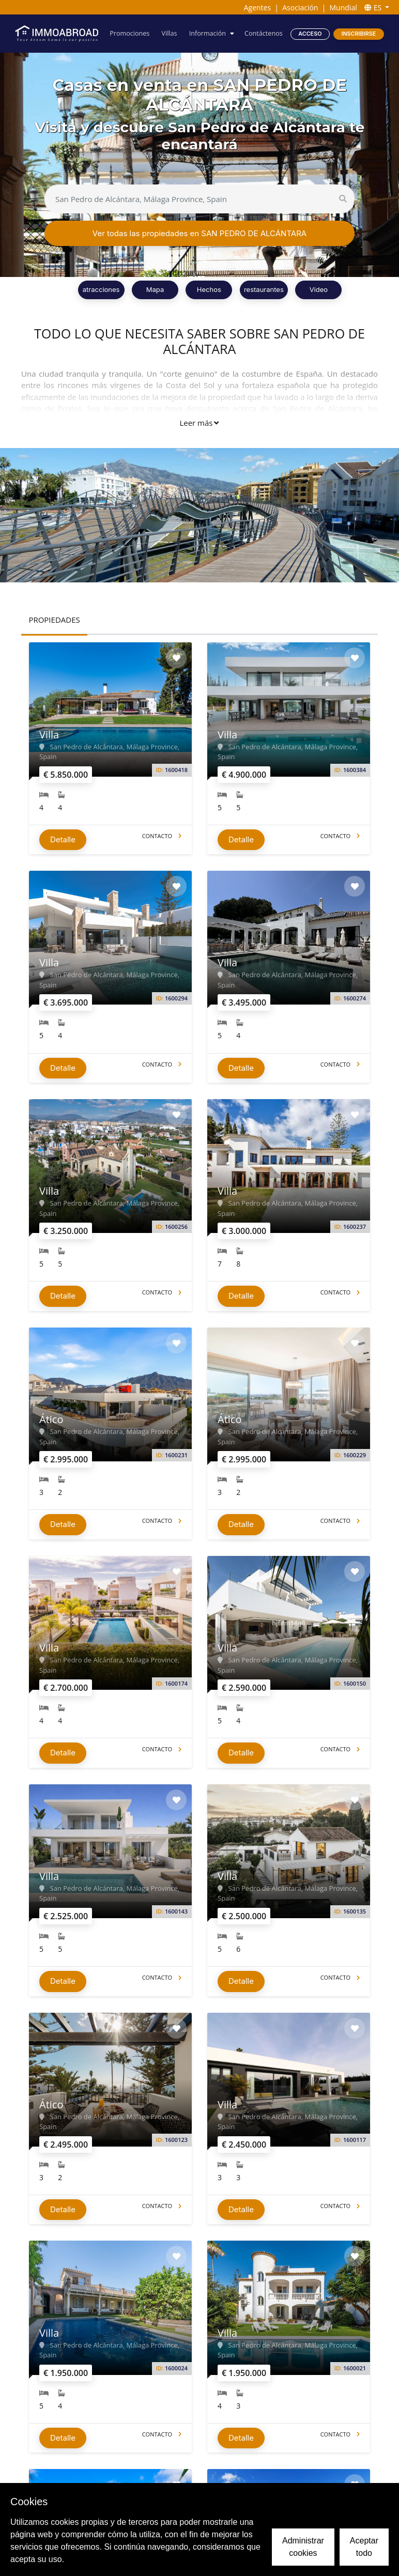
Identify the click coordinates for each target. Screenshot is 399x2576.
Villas (169, 33)
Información (207, 33)
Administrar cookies (303, 2546)
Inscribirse (358, 33)
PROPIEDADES (54, 619)
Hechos (209, 289)
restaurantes (264, 289)
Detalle (62, 839)
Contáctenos (263, 33)
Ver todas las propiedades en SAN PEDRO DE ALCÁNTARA (199, 233)
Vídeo (319, 289)
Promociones (129, 33)
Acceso (309, 33)
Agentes (257, 7)
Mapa (155, 289)
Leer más (199, 423)
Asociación (300, 7)
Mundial (343, 7)
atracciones (101, 289)
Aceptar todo (364, 2546)
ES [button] (373, 7)
